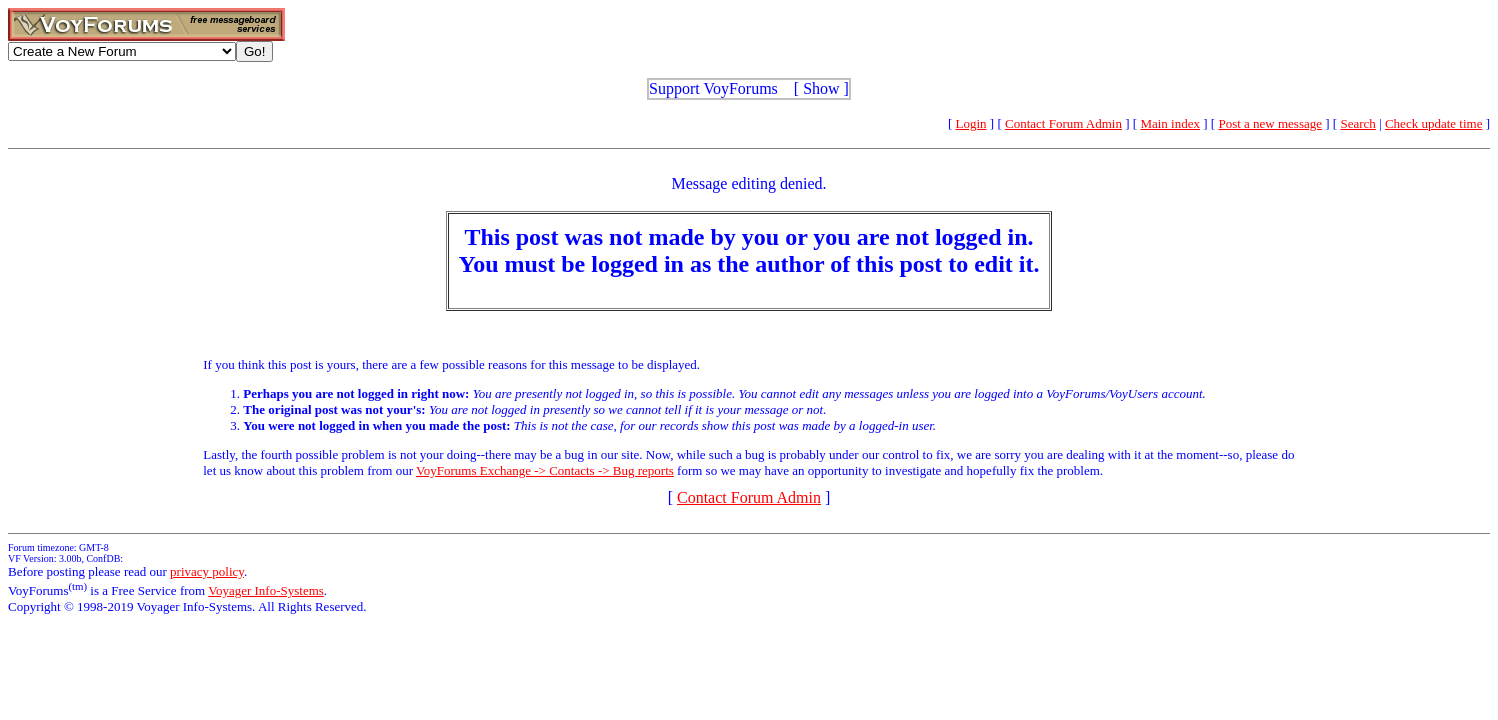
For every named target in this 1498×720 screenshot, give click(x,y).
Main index (1170, 123)
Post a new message (1270, 123)
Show (821, 88)
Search (1357, 123)
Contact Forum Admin (1063, 123)
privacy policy (207, 571)
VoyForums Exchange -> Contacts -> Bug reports (545, 470)
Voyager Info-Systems (266, 590)
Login (971, 123)
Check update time (1433, 123)
